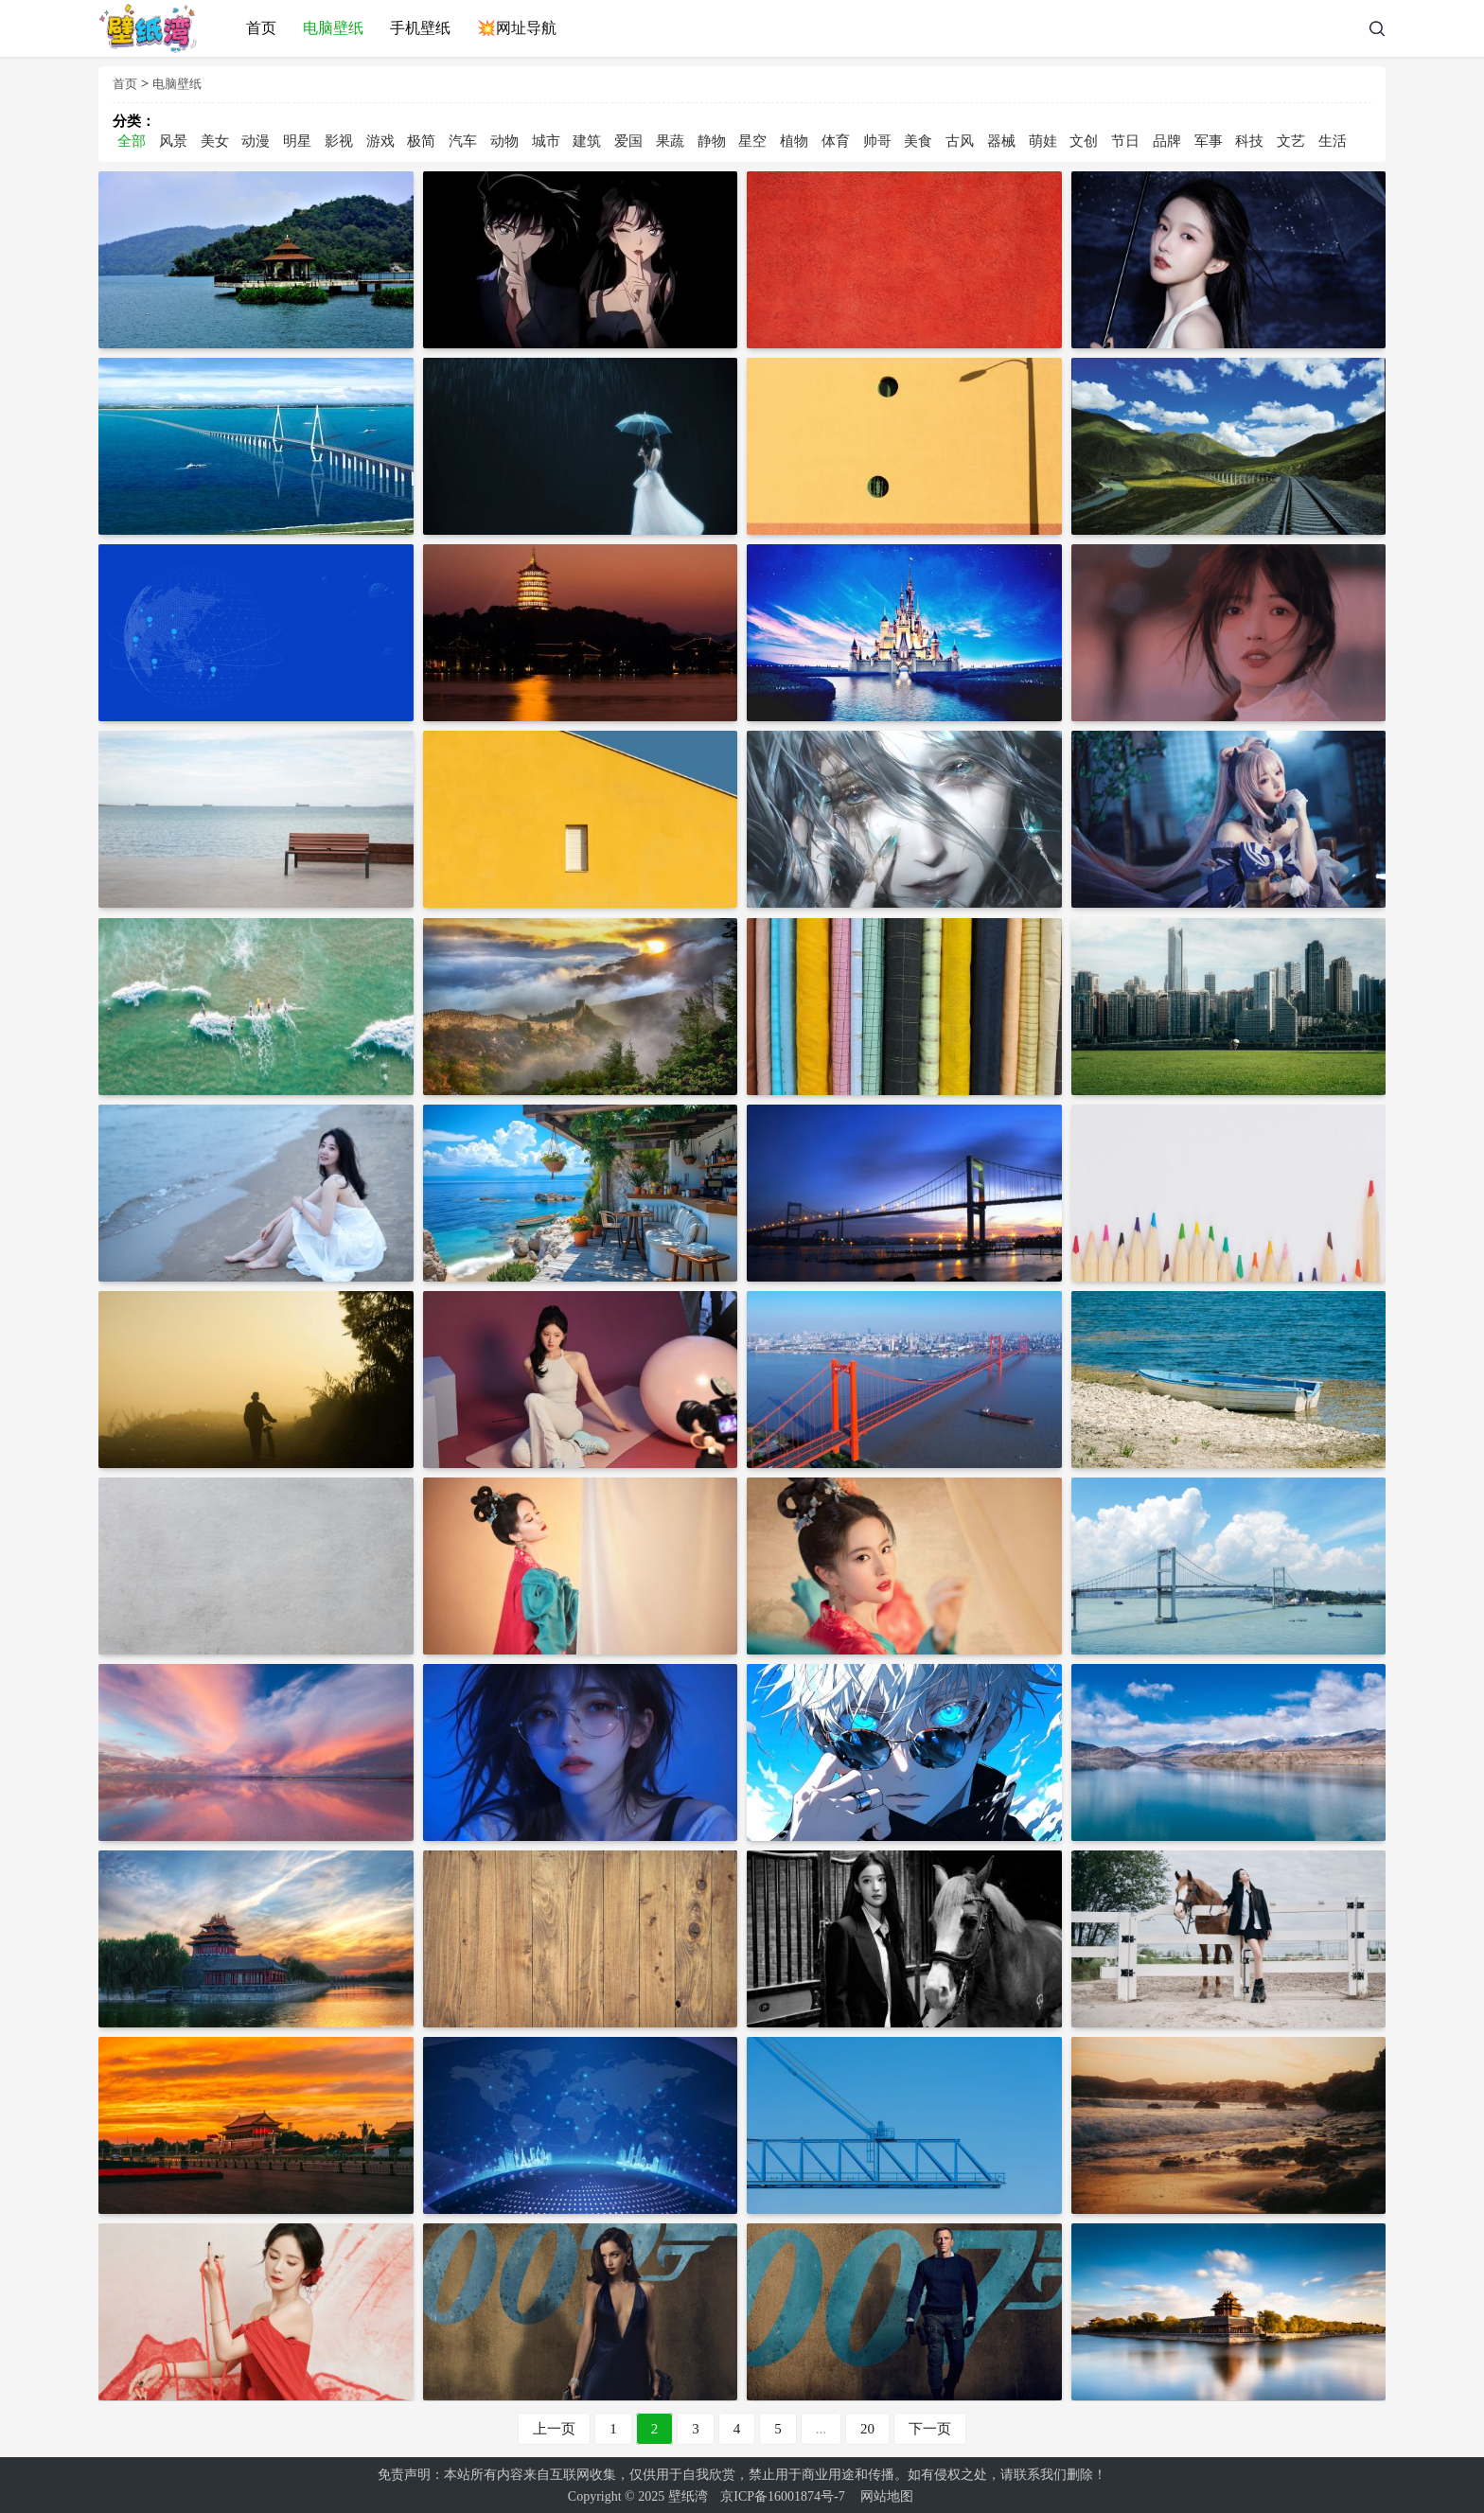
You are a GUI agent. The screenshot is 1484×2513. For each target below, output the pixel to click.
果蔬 (670, 141)
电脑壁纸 (177, 84)
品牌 (1167, 141)
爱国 (628, 141)
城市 (546, 141)
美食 (918, 141)
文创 (1083, 141)
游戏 (380, 141)
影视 (339, 141)
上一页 (554, 2426)
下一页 (930, 2426)
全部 (131, 141)
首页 (125, 84)
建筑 (587, 141)
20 (867, 2426)
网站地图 (886, 2494)
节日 (1125, 141)
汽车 (463, 141)
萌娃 (1043, 141)
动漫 (255, 141)
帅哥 (877, 141)
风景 (173, 141)
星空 (752, 141)
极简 (421, 141)
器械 (1001, 141)
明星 (297, 141)
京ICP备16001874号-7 (782, 2494)
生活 (1332, 141)
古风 (959, 141)
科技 (1249, 141)
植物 (794, 141)
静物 (712, 141)
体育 (836, 141)
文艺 (1291, 141)
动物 (504, 141)
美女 (215, 141)
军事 (1208, 141)
